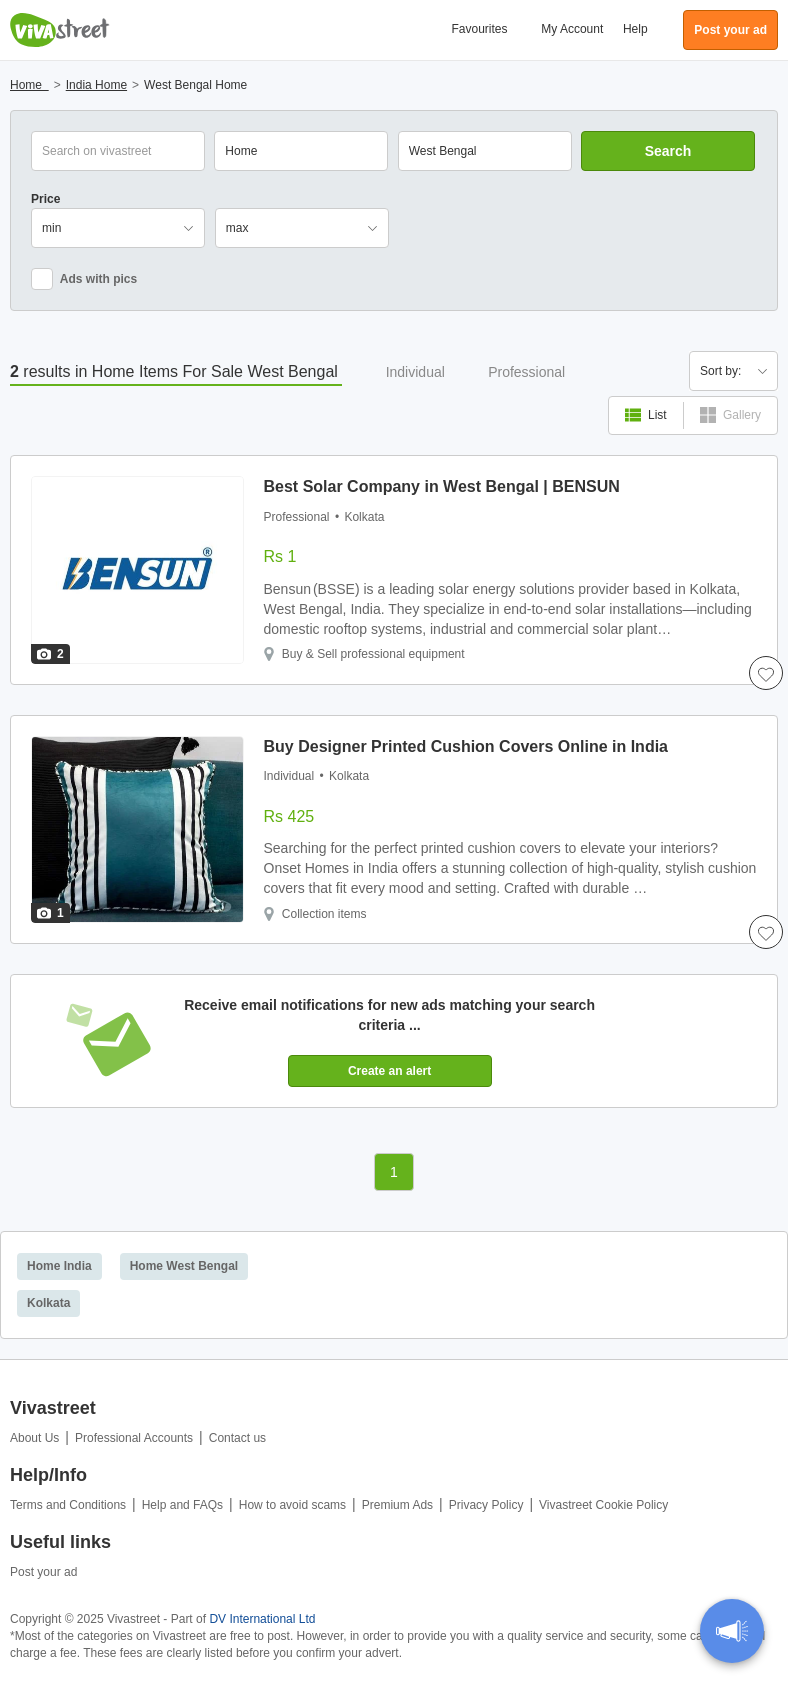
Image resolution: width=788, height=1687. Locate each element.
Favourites (480, 29)
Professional (526, 372)
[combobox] (485, 151)
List (646, 415)
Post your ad (43, 1572)
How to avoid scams (292, 1505)
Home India (59, 1266)
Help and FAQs (182, 1505)
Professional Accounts (134, 1438)
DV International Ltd (262, 1619)
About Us (34, 1438)
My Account (572, 29)
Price (45, 199)
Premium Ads (397, 1505)
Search (668, 151)
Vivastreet (60, 30)
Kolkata (48, 1303)
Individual (415, 372)
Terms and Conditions (68, 1505)
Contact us (237, 1438)
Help (635, 29)
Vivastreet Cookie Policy (603, 1505)
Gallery (730, 415)
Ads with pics (84, 279)
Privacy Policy (486, 1505)
